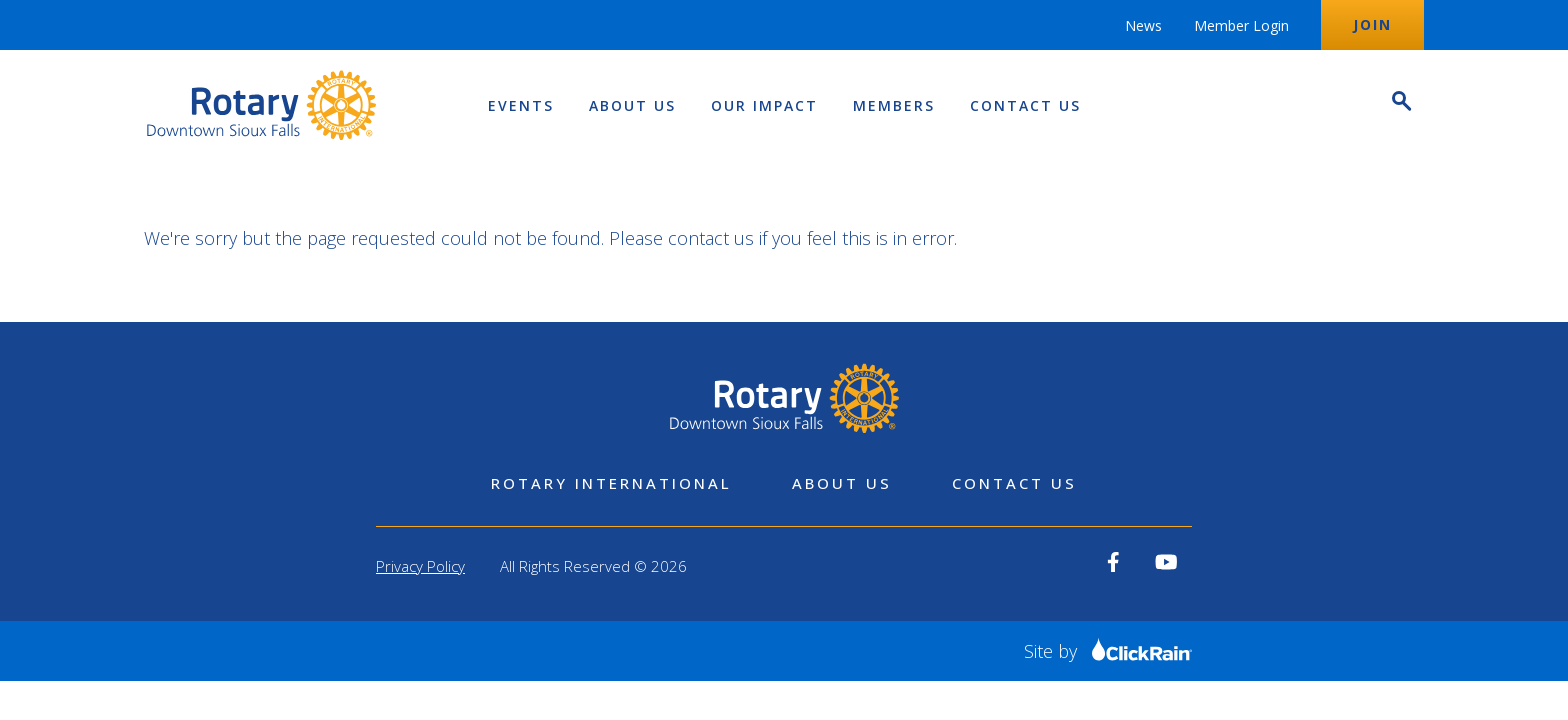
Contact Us (1025, 105)
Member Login (1241, 25)
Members (894, 105)
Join (1372, 24)
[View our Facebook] (1113, 562)
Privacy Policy (420, 566)
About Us (632, 105)
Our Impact (764, 105)
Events (521, 105)
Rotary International (611, 483)
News (1143, 25)
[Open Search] (1400, 103)
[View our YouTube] (1166, 562)
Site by (1108, 651)
